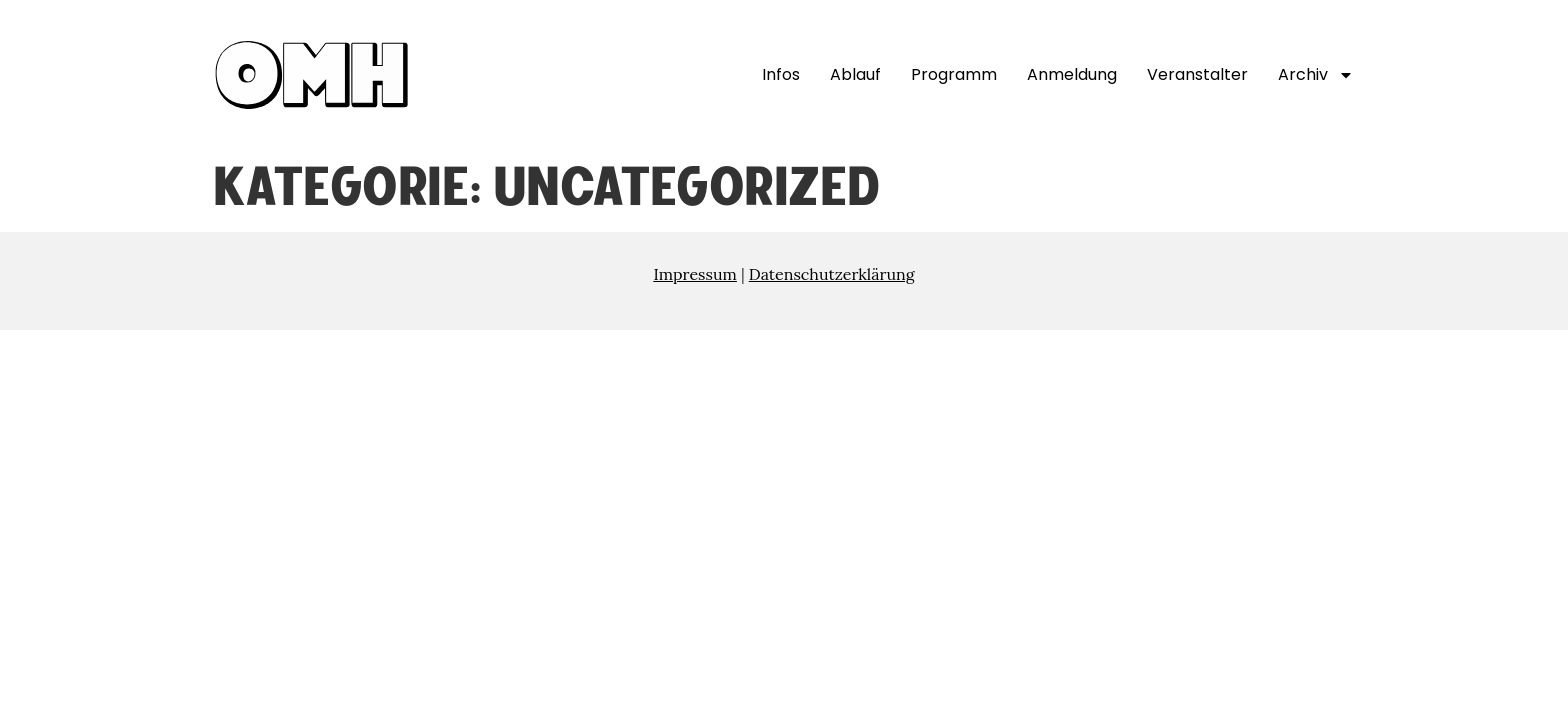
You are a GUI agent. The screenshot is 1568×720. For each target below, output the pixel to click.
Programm (954, 74)
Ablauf (855, 74)
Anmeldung (1072, 74)
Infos (781, 74)
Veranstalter (1197, 74)
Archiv (1316, 75)
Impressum (694, 274)
